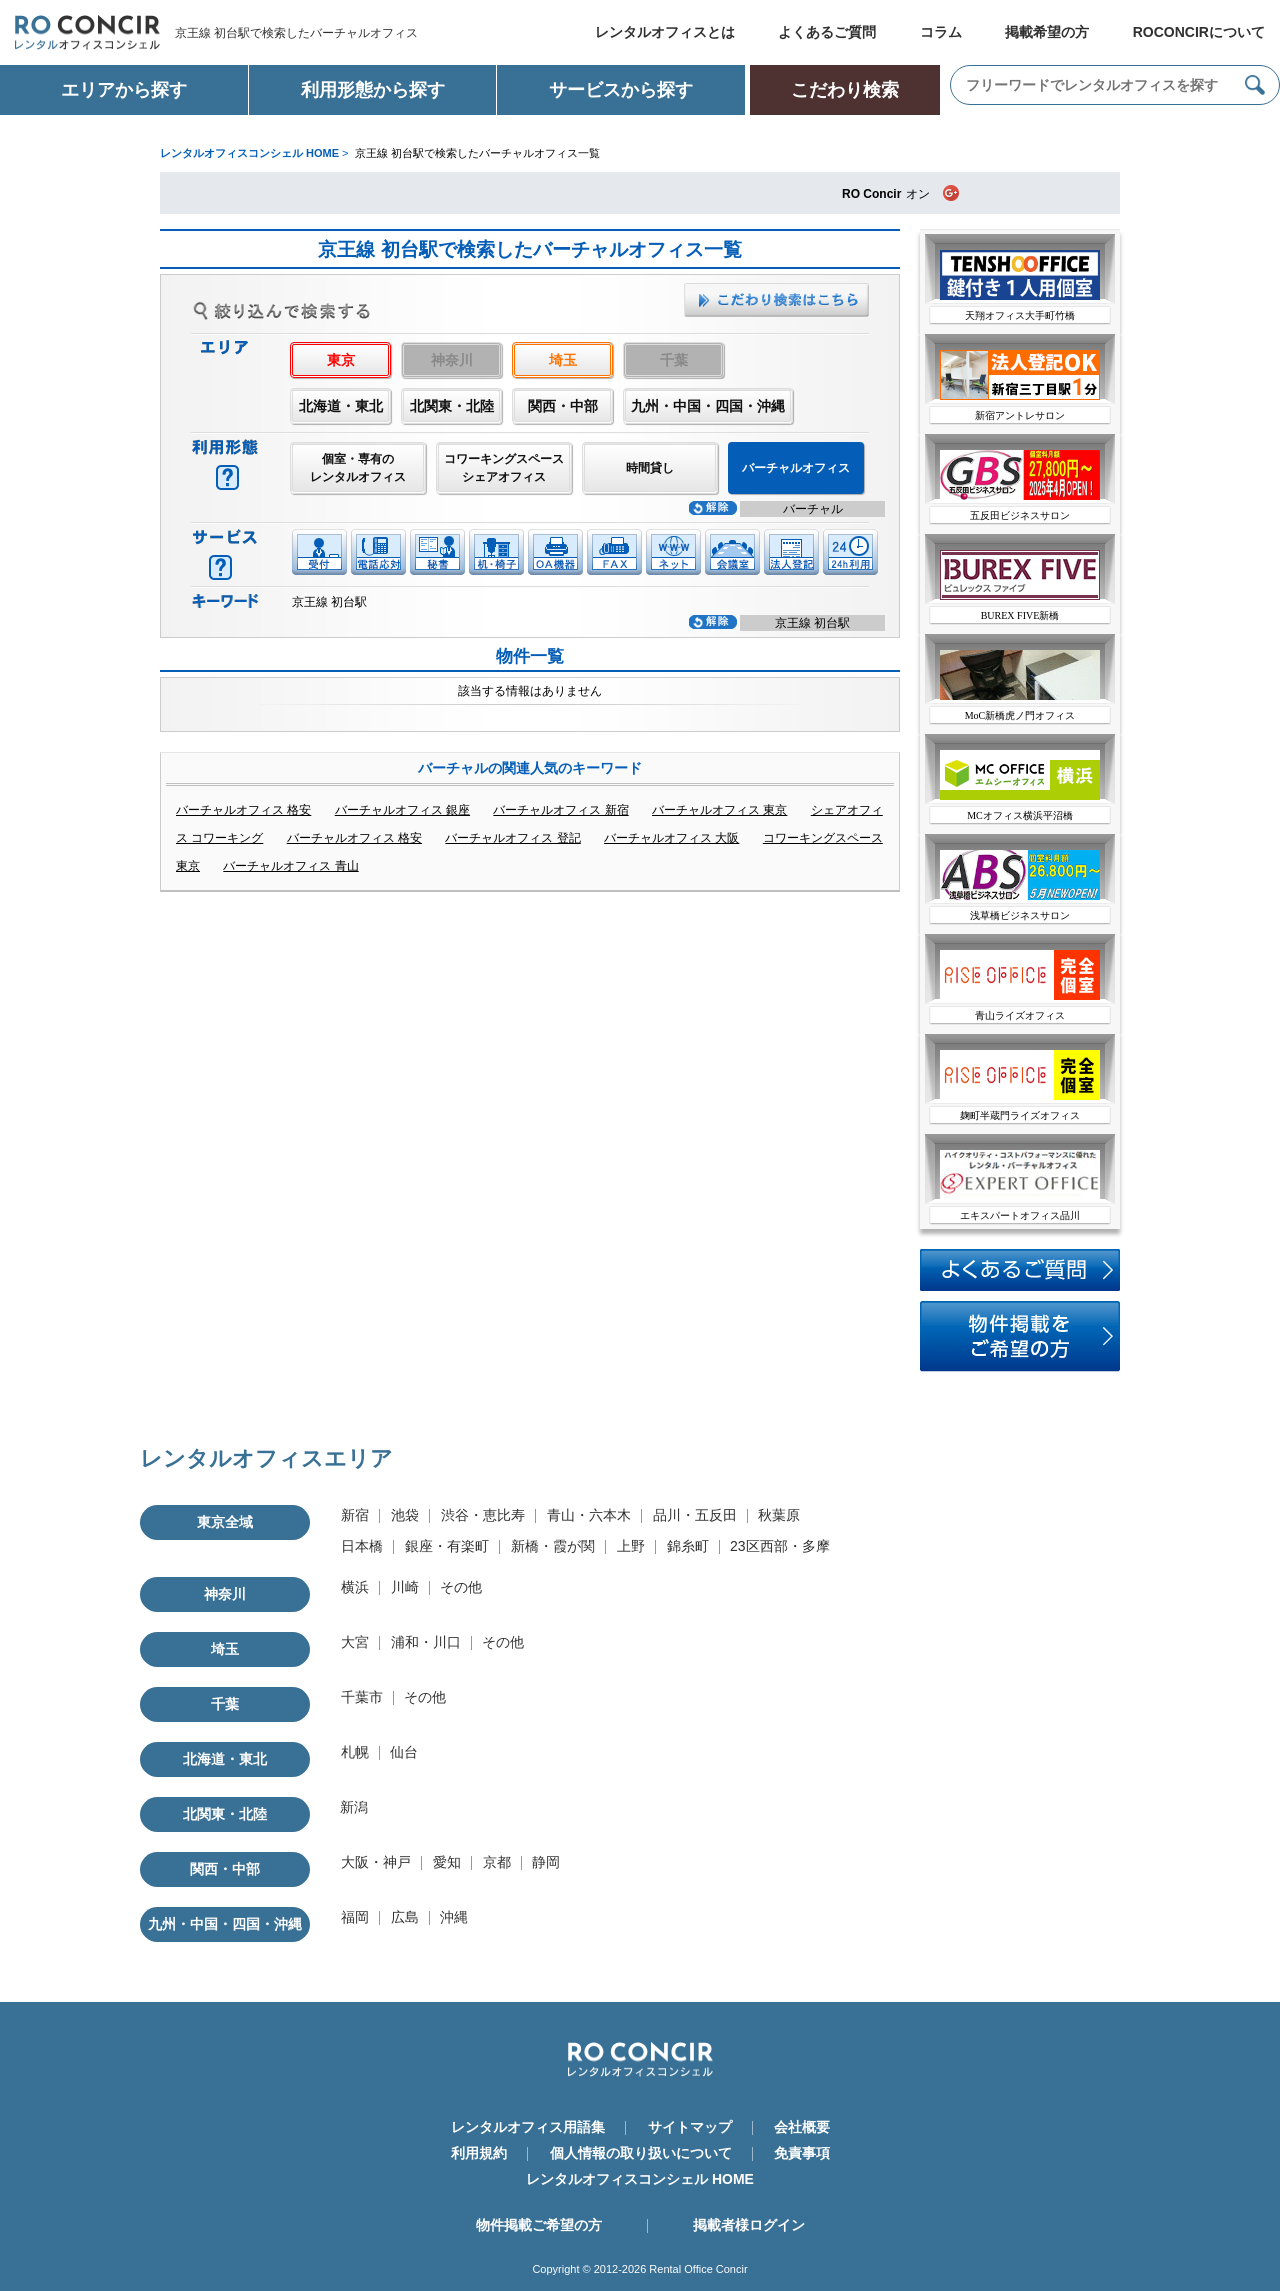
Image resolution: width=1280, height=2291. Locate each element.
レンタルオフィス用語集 (528, 2127)
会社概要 (802, 2127)
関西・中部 (563, 406)
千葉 (225, 1704)
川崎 (405, 1587)
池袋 (405, 1515)
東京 (341, 360)
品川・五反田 (695, 1515)
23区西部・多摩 (780, 1546)
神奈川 (225, 1594)
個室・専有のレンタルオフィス (358, 468)
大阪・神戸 (376, 1862)
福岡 (355, 1917)
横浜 (355, 1587)
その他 (461, 1587)
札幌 (355, 1752)
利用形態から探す (373, 90)
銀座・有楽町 (447, 1546)
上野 (631, 1546)
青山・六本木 (589, 1515)
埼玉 (563, 360)
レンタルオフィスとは (665, 32)
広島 (405, 1917)
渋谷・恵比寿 (483, 1515)
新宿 (355, 1515)
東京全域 (225, 1522)
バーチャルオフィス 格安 (243, 810)
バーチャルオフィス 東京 (719, 810)
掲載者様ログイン (749, 2225)
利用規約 (479, 2153)
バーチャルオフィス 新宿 (560, 810)
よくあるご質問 (827, 32)
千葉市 (362, 1697)
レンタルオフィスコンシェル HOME (640, 2179)
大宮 (355, 1642)
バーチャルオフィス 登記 (512, 838)
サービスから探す (621, 90)
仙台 (404, 1752)
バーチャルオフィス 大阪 (671, 838)
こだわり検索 (845, 90)
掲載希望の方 (1047, 32)
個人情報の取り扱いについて (641, 2153)
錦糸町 (688, 1546)
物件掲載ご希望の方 (539, 2225)
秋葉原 (779, 1515)
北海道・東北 (341, 406)
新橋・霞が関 (553, 1546)
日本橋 (362, 1546)
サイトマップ (690, 2127)
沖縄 (454, 1917)
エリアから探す (124, 90)
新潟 (354, 1807)
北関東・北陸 (452, 406)
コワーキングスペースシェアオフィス (504, 468)
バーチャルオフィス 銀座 (402, 810)
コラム (941, 32)
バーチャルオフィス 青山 (290, 866)
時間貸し (650, 468)
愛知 (447, 1862)
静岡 (546, 1862)
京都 (497, 1862)
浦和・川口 (426, 1642)
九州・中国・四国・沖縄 (708, 406)
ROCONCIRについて (1199, 32)
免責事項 (802, 2153)
